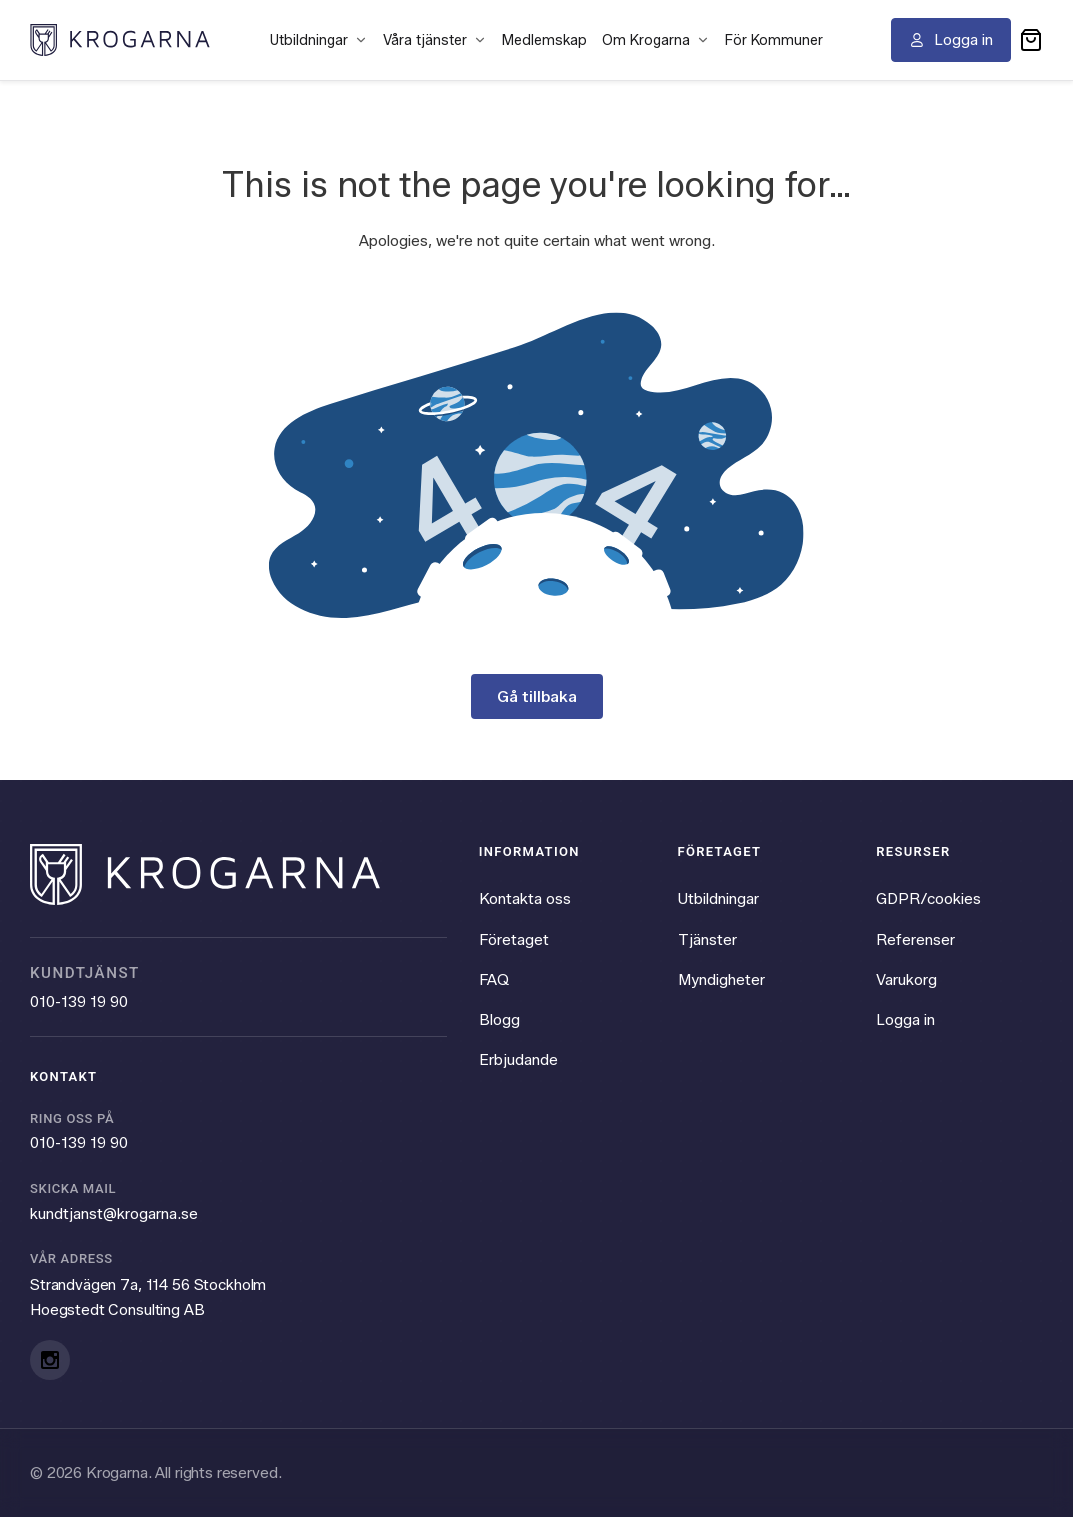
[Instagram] (50, 1360)
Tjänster (707, 939)
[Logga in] (951, 40)
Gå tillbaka (537, 696)
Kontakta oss (525, 898)
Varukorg (906, 979)
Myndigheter (721, 979)
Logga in (905, 1019)
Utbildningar (718, 898)
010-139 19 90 (79, 1001)
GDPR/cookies (928, 898)
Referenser (915, 939)
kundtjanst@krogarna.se (114, 1213)
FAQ (494, 979)
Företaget (514, 939)
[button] (1031, 40)
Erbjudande (518, 1059)
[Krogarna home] (120, 39)
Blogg (499, 1019)
